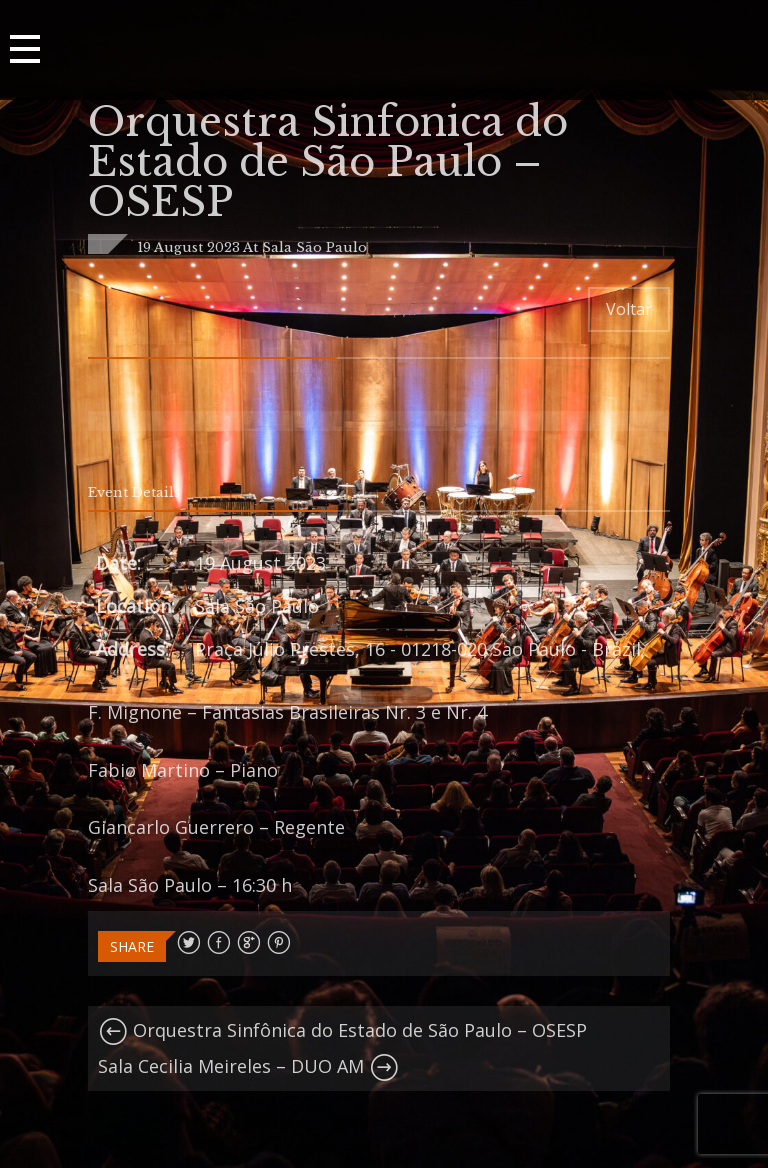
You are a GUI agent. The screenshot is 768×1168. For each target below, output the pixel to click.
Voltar (629, 309)
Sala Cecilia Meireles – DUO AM (248, 1066)
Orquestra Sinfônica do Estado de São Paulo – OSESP (342, 1030)
